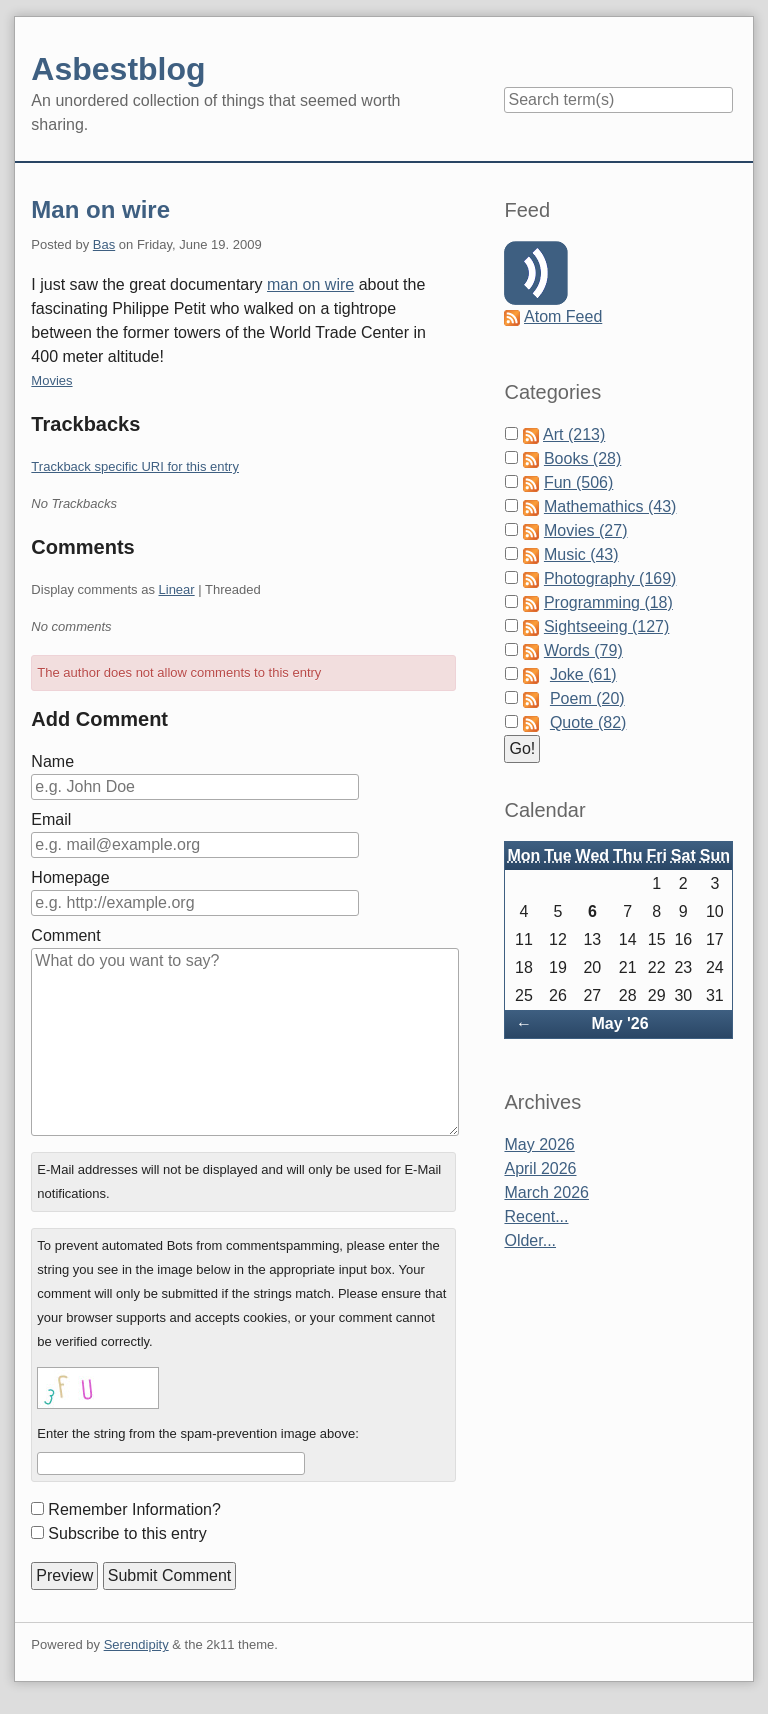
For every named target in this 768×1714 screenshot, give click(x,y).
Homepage (70, 877)
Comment (65, 935)
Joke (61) (583, 674)
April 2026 (540, 1168)
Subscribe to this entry (127, 1533)
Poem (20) (587, 698)
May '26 (619, 1023)
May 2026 (539, 1144)
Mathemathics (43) (610, 506)
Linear (177, 589)
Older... (530, 1240)
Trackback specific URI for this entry (135, 466)
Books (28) (582, 458)
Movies (51, 380)
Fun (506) (578, 482)
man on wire (310, 284)
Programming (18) (608, 602)
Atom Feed (563, 316)
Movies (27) (586, 530)
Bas (104, 244)
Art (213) (574, 434)
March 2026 (546, 1192)
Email (51, 819)
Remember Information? (134, 1509)
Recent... (536, 1216)
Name (52, 761)
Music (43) (581, 554)
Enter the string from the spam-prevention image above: (198, 1433)
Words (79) (583, 650)
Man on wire (100, 209)
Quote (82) (588, 722)
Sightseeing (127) (606, 626)
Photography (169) (610, 578)
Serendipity (136, 1644)
